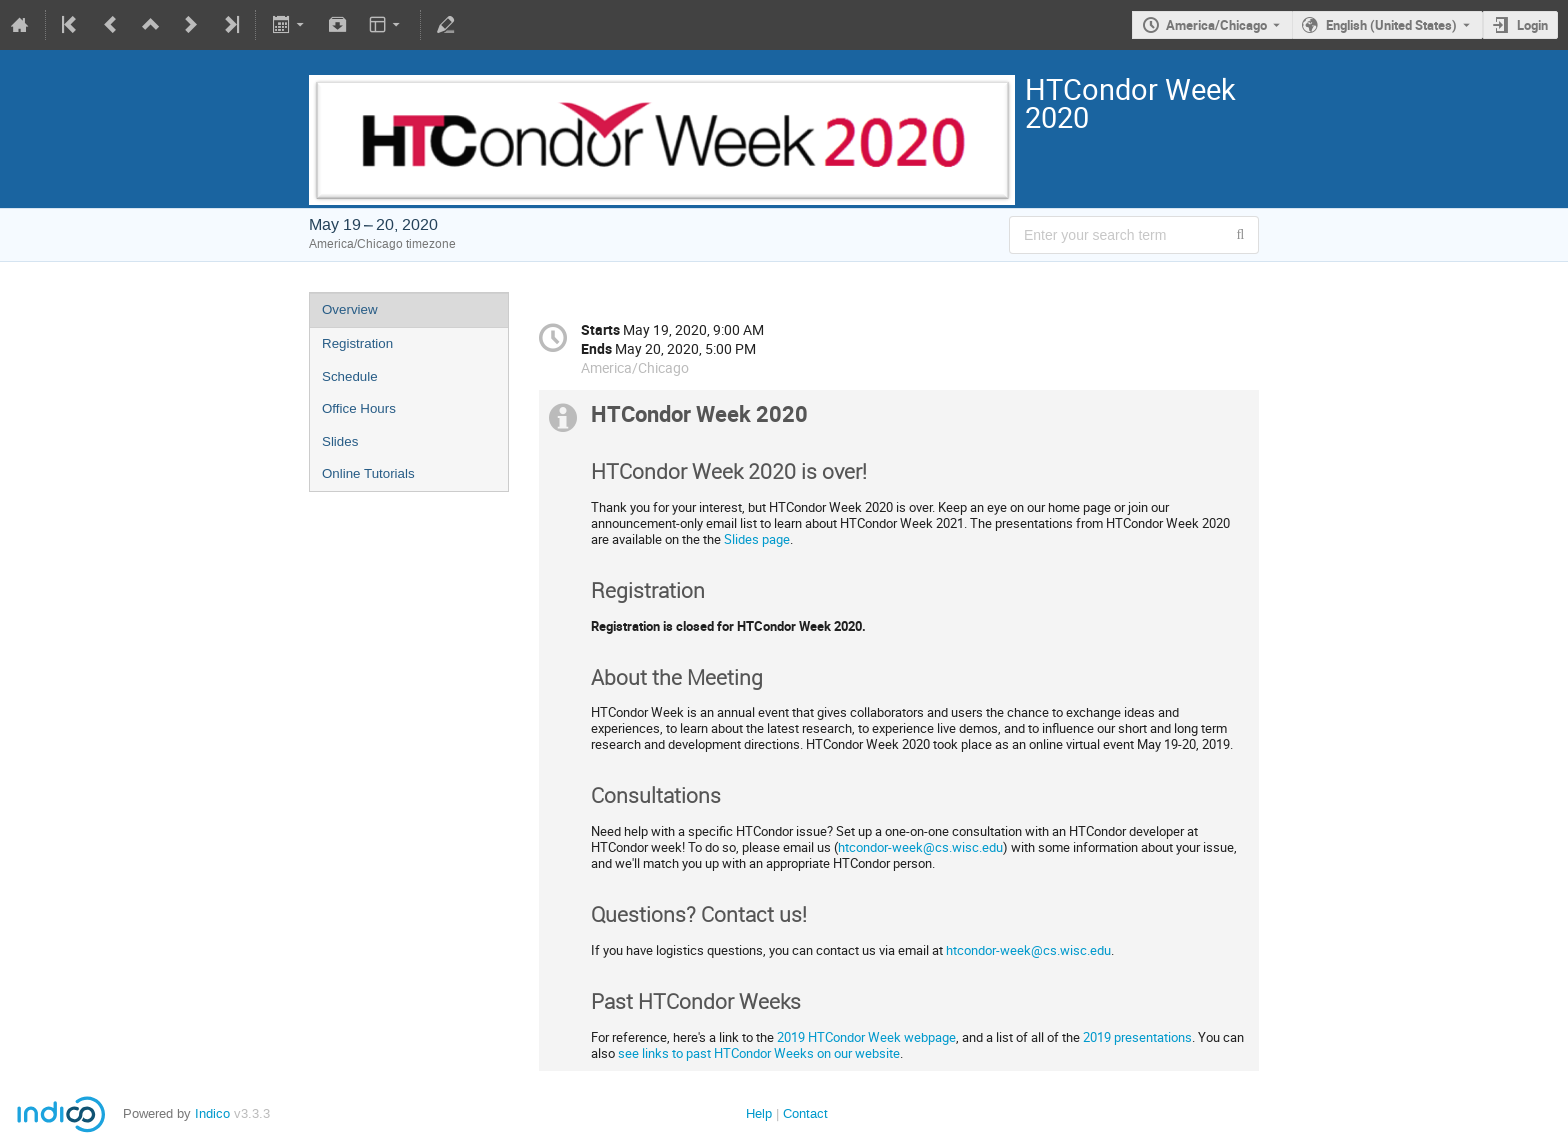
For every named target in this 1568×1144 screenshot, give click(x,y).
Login (1532, 25)
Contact (805, 1113)
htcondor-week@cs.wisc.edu (920, 847)
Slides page (757, 539)
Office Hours (359, 408)
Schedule (350, 376)
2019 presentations (1137, 1037)
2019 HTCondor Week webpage (866, 1037)
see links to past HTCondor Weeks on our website (759, 1053)
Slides (340, 441)
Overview (350, 309)
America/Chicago (1216, 25)
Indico (212, 1113)
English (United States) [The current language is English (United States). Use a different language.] (1391, 25)
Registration (357, 343)
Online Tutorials (368, 473)
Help (759, 1113)
